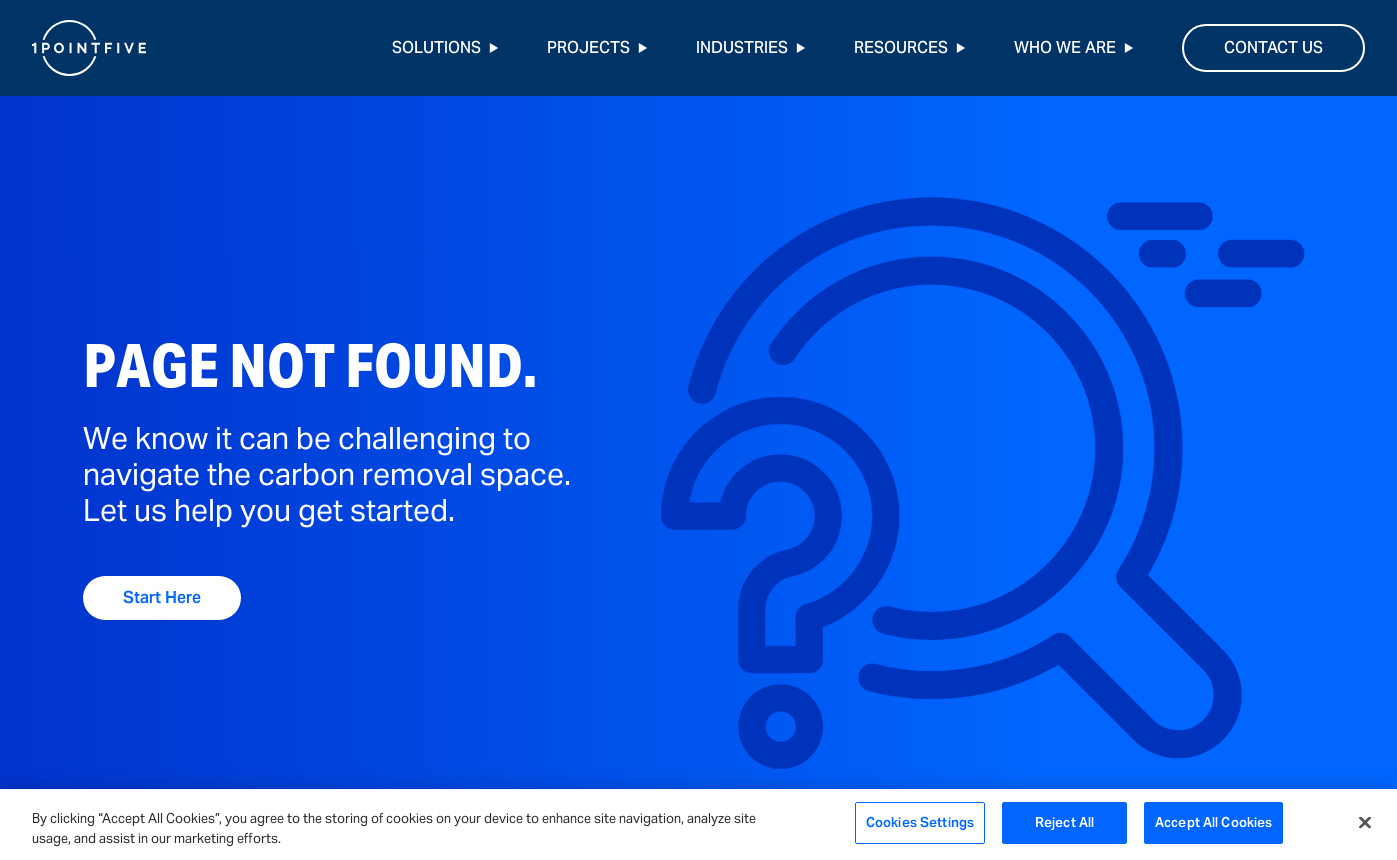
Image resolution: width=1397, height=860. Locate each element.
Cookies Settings (920, 822)
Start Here (162, 597)
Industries (751, 47)
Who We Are (1074, 47)
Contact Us (1273, 47)
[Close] (1365, 822)
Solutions (445, 47)
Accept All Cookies (1213, 822)
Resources (910, 47)
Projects (597, 47)
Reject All (1064, 822)
